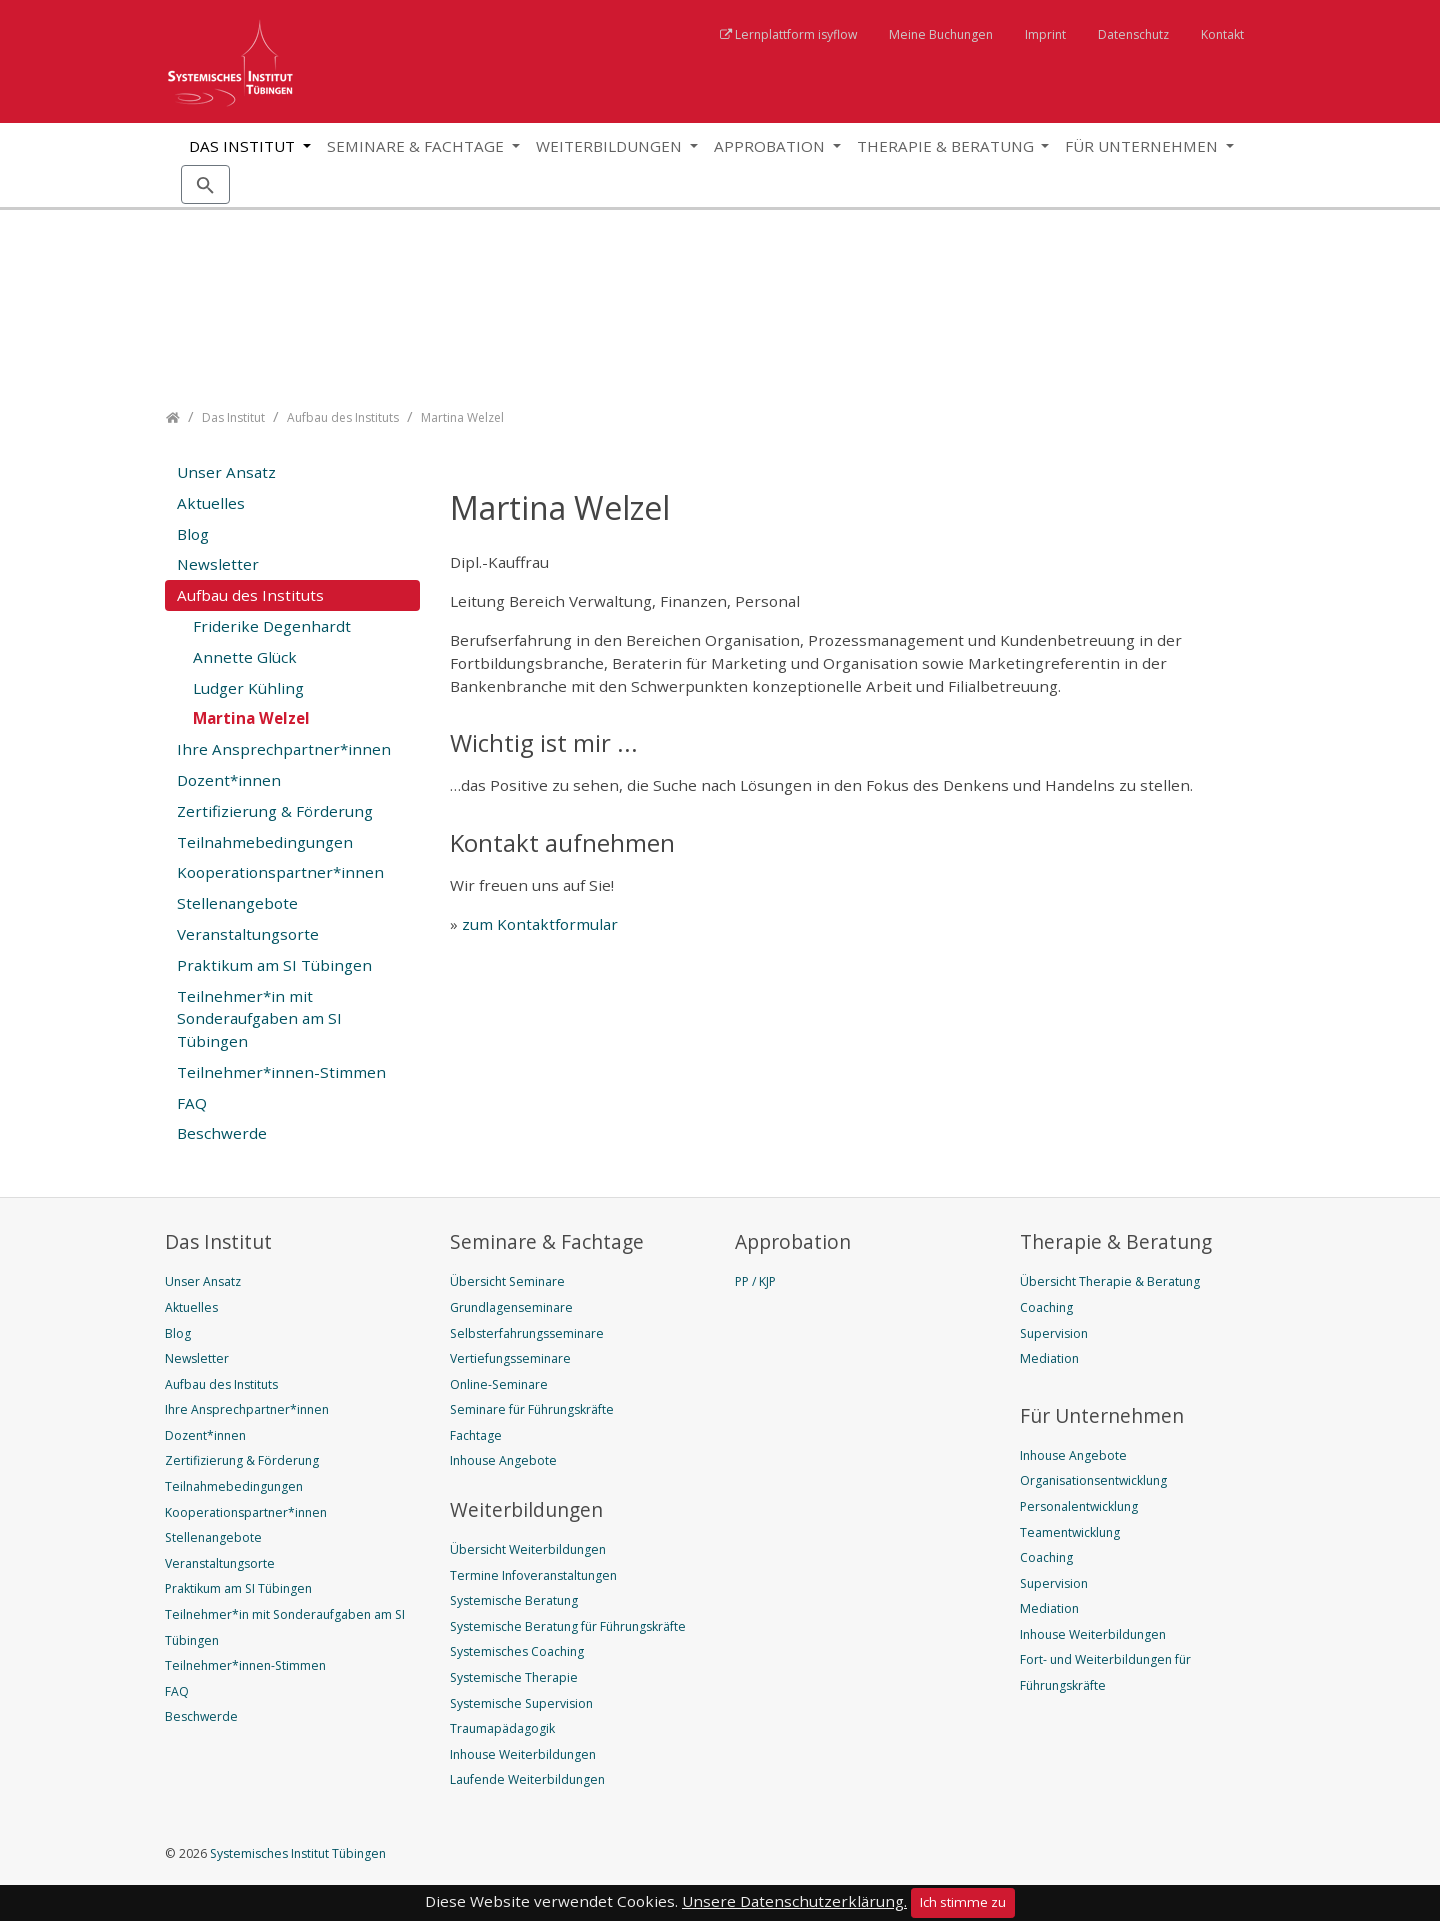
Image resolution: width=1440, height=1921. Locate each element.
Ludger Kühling (248, 688)
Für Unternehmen (1143, 146)
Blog (193, 534)
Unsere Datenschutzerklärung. (794, 1901)
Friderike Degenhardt (272, 626)
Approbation (771, 146)
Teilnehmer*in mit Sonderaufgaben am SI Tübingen (259, 1019)
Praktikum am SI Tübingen (274, 965)
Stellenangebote (237, 903)
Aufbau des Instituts (250, 595)
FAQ (192, 1103)
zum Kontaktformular (540, 924)
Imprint (1045, 34)
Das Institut (244, 146)
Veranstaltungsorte (248, 934)
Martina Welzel (251, 718)
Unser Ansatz (226, 472)
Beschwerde (222, 1133)
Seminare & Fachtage (417, 146)
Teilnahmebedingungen (265, 842)
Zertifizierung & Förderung (275, 811)
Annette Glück (245, 657)
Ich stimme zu (963, 1902)
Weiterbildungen (611, 146)
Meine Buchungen (941, 34)
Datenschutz (1133, 34)
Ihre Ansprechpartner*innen (284, 749)
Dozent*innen (229, 780)
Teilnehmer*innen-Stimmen (281, 1072)
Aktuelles (211, 503)
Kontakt (1222, 34)
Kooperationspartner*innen (280, 872)
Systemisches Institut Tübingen (296, 1853)
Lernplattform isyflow (796, 34)
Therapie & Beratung (947, 146)
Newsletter (218, 564)
